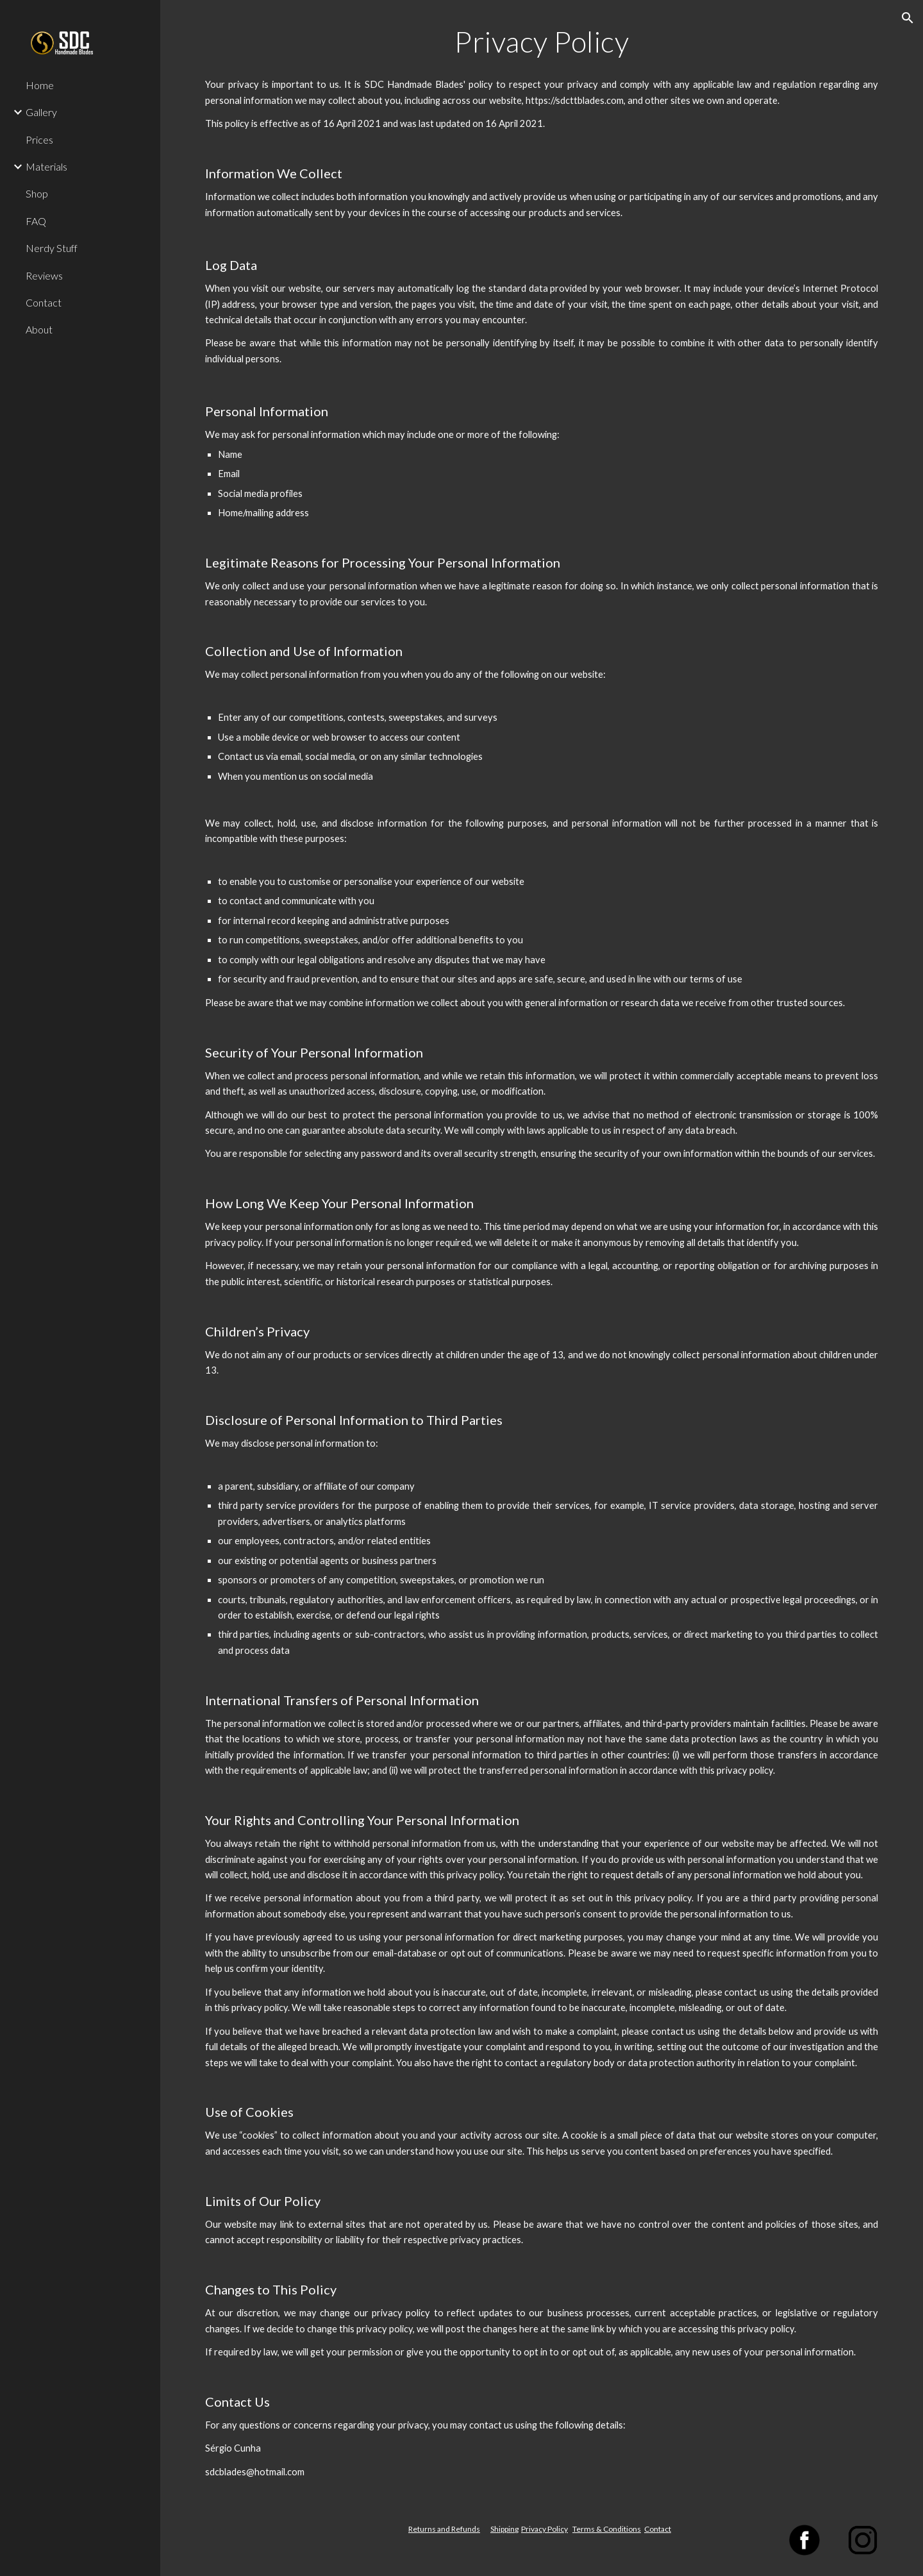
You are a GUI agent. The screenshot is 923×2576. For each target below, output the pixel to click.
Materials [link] (46, 166)
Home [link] (40, 85)
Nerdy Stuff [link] (52, 248)
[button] (907, 18)
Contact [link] (44, 302)
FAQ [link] (36, 221)
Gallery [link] (41, 112)
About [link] (39, 329)
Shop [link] (37, 193)
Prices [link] (39, 139)
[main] (542, 41)
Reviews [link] (44, 275)
